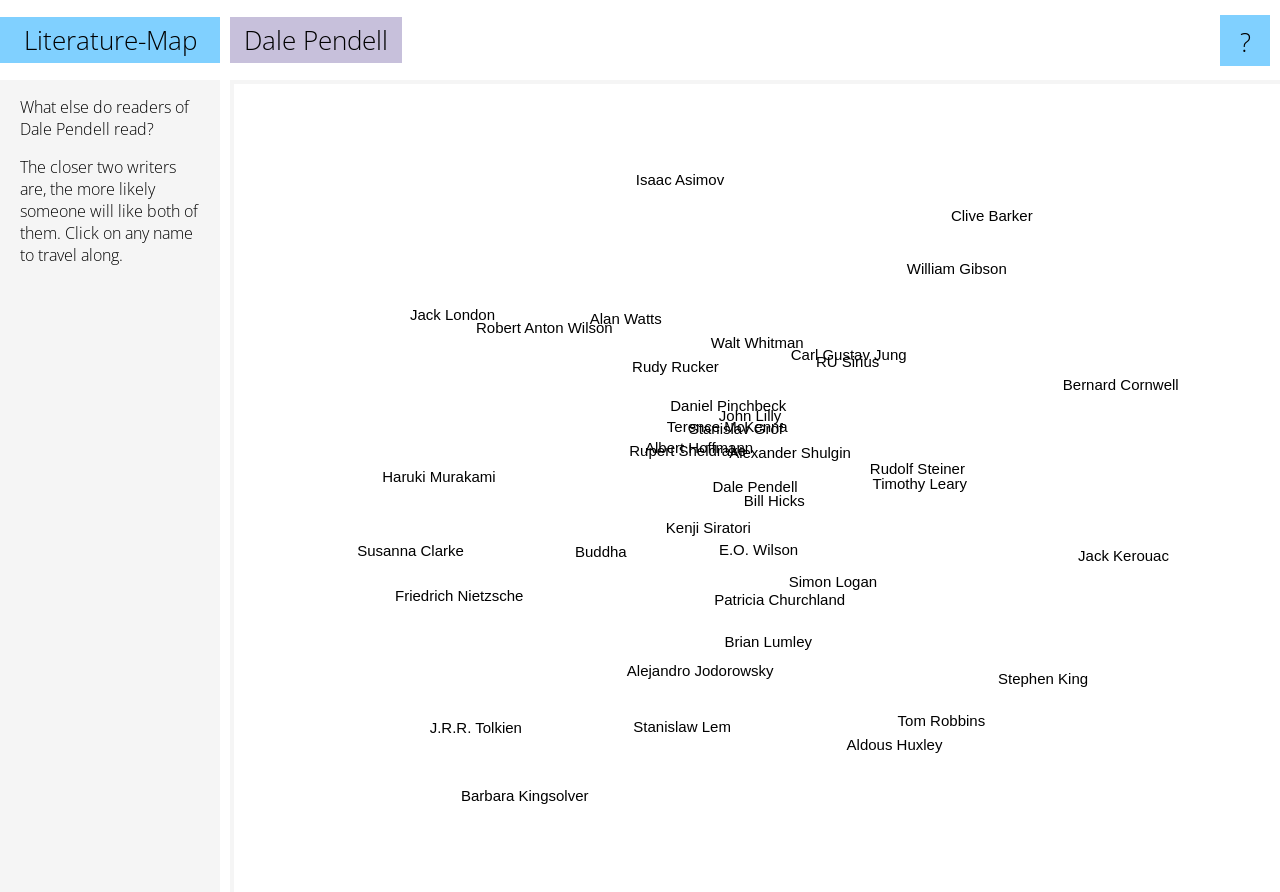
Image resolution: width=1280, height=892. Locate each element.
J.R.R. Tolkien (447, 746)
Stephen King (1057, 703)
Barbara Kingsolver (523, 773)
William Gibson (982, 240)
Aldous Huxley (915, 770)
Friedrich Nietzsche (431, 598)
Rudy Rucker (671, 375)
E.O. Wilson (760, 557)
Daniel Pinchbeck (721, 389)
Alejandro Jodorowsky (693, 676)
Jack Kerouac (1158, 556)
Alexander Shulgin (833, 468)
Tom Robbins (964, 741)
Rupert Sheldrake (665, 458)
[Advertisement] (110, 587)
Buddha (612, 554)
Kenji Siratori (706, 521)
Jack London (459, 312)
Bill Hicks (778, 511)
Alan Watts (625, 314)
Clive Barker (989, 195)
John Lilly (757, 411)
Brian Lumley (763, 642)
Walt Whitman (748, 350)
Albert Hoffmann (692, 439)
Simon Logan (829, 574)
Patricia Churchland (776, 590)
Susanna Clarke (422, 553)
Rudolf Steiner (905, 464)
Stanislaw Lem (688, 730)
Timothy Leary (923, 490)
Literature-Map (110, 40)
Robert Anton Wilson (522, 319)
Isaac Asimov (661, 154)
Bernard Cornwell (1094, 386)
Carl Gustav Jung (849, 358)
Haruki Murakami (436, 465)
